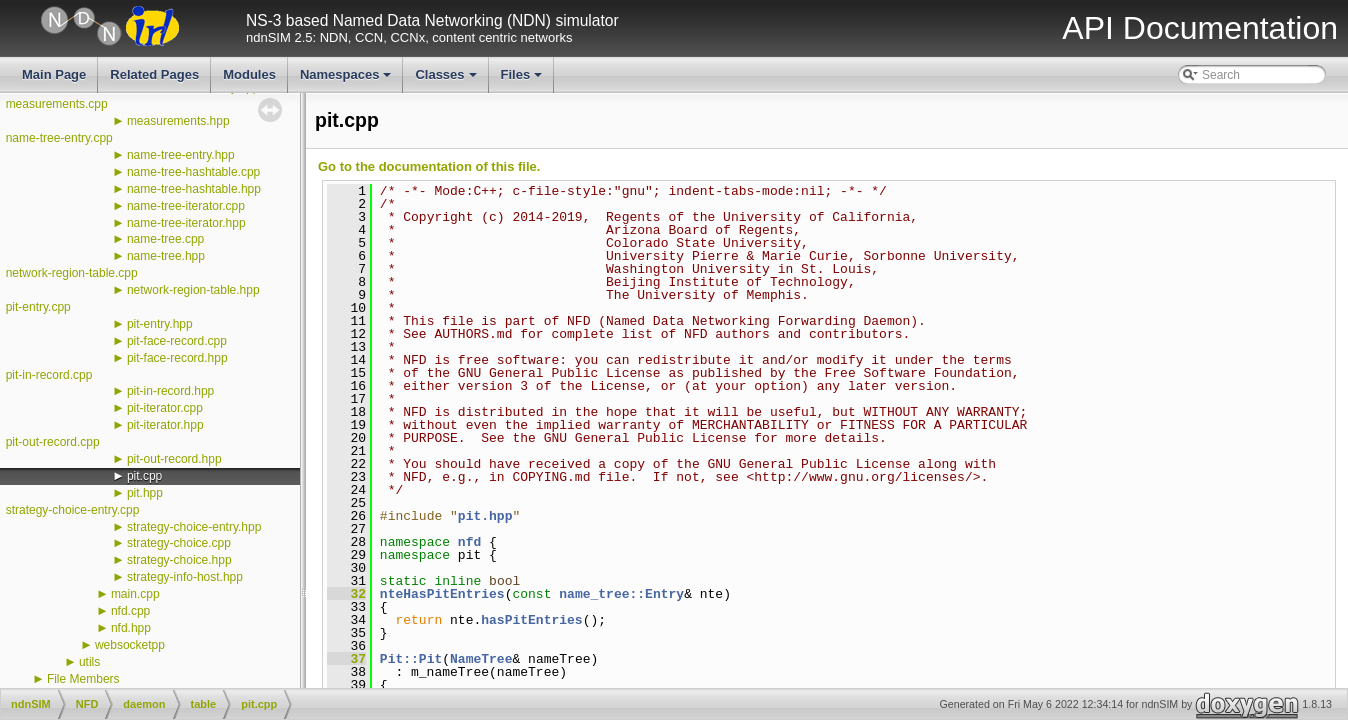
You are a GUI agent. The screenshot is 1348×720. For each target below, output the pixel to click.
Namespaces (347, 80)
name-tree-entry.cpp (59, 138)
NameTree (481, 659)
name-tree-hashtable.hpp (194, 189)
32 (346, 594)
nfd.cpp (130, 611)
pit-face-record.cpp (177, 341)
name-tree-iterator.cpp (186, 206)
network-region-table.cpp (72, 273)
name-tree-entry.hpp (181, 155)
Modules (249, 74)
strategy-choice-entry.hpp (194, 527)
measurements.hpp (178, 121)
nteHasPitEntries (442, 594)
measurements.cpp (57, 104)
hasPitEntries (531, 620)
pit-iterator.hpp (165, 425)
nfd (469, 542)
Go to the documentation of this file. (429, 166)
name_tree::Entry (621, 594)
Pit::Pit (411, 659)
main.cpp (135, 594)
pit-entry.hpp (160, 324)
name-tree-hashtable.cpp (193, 172)
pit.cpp (144, 476)
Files (523, 80)
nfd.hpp (131, 628)
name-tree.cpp (165, 239)
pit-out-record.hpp (174, 459)
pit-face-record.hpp (177, 358)
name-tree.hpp (166, 256)
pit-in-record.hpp (170, 391)
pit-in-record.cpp (49, 375)
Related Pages (154, 74)
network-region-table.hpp (193, 290)
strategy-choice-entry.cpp (73, 510)
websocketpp (130, 645)
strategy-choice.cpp (179, 543)
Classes (447, 80)
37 (346, 659)
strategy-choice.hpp (179, 560)
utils (89, 662)
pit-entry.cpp (38, 307)
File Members (83, 679)
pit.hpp (145, 493)
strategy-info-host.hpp (185, 577)
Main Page (54, 74)
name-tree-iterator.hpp (186, 223)
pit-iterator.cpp (165, 408)
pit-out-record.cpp (53, 442)
